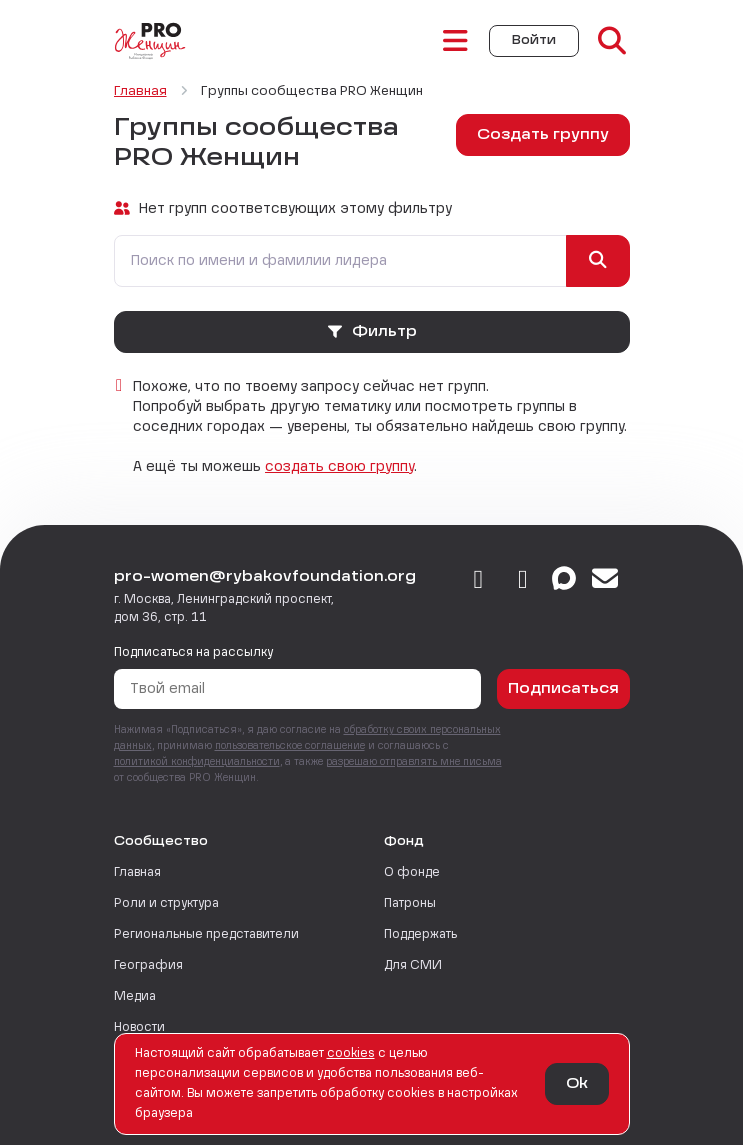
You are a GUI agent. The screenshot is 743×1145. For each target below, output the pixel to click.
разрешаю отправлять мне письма (414, 762)
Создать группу (543, 135)
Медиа (135, 997)
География (148, 966)
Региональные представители (206, 935)
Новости (139, 1028)
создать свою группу (339, 467)
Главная (137, 873)
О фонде (412, 873)
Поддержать (420, 935)
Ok (577, 1084)
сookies (351, 1054)
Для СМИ (413, 966)
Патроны (410, 904)
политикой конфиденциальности (197, 762)
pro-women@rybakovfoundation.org (265, 577)
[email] (605, 581)
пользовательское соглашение (290, 746)
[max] (564, 581)
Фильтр (371, 331)
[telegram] (523, 581)
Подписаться (563, 689)
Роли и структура (166, 904)
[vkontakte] (478, 581)
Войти (534, 41)
